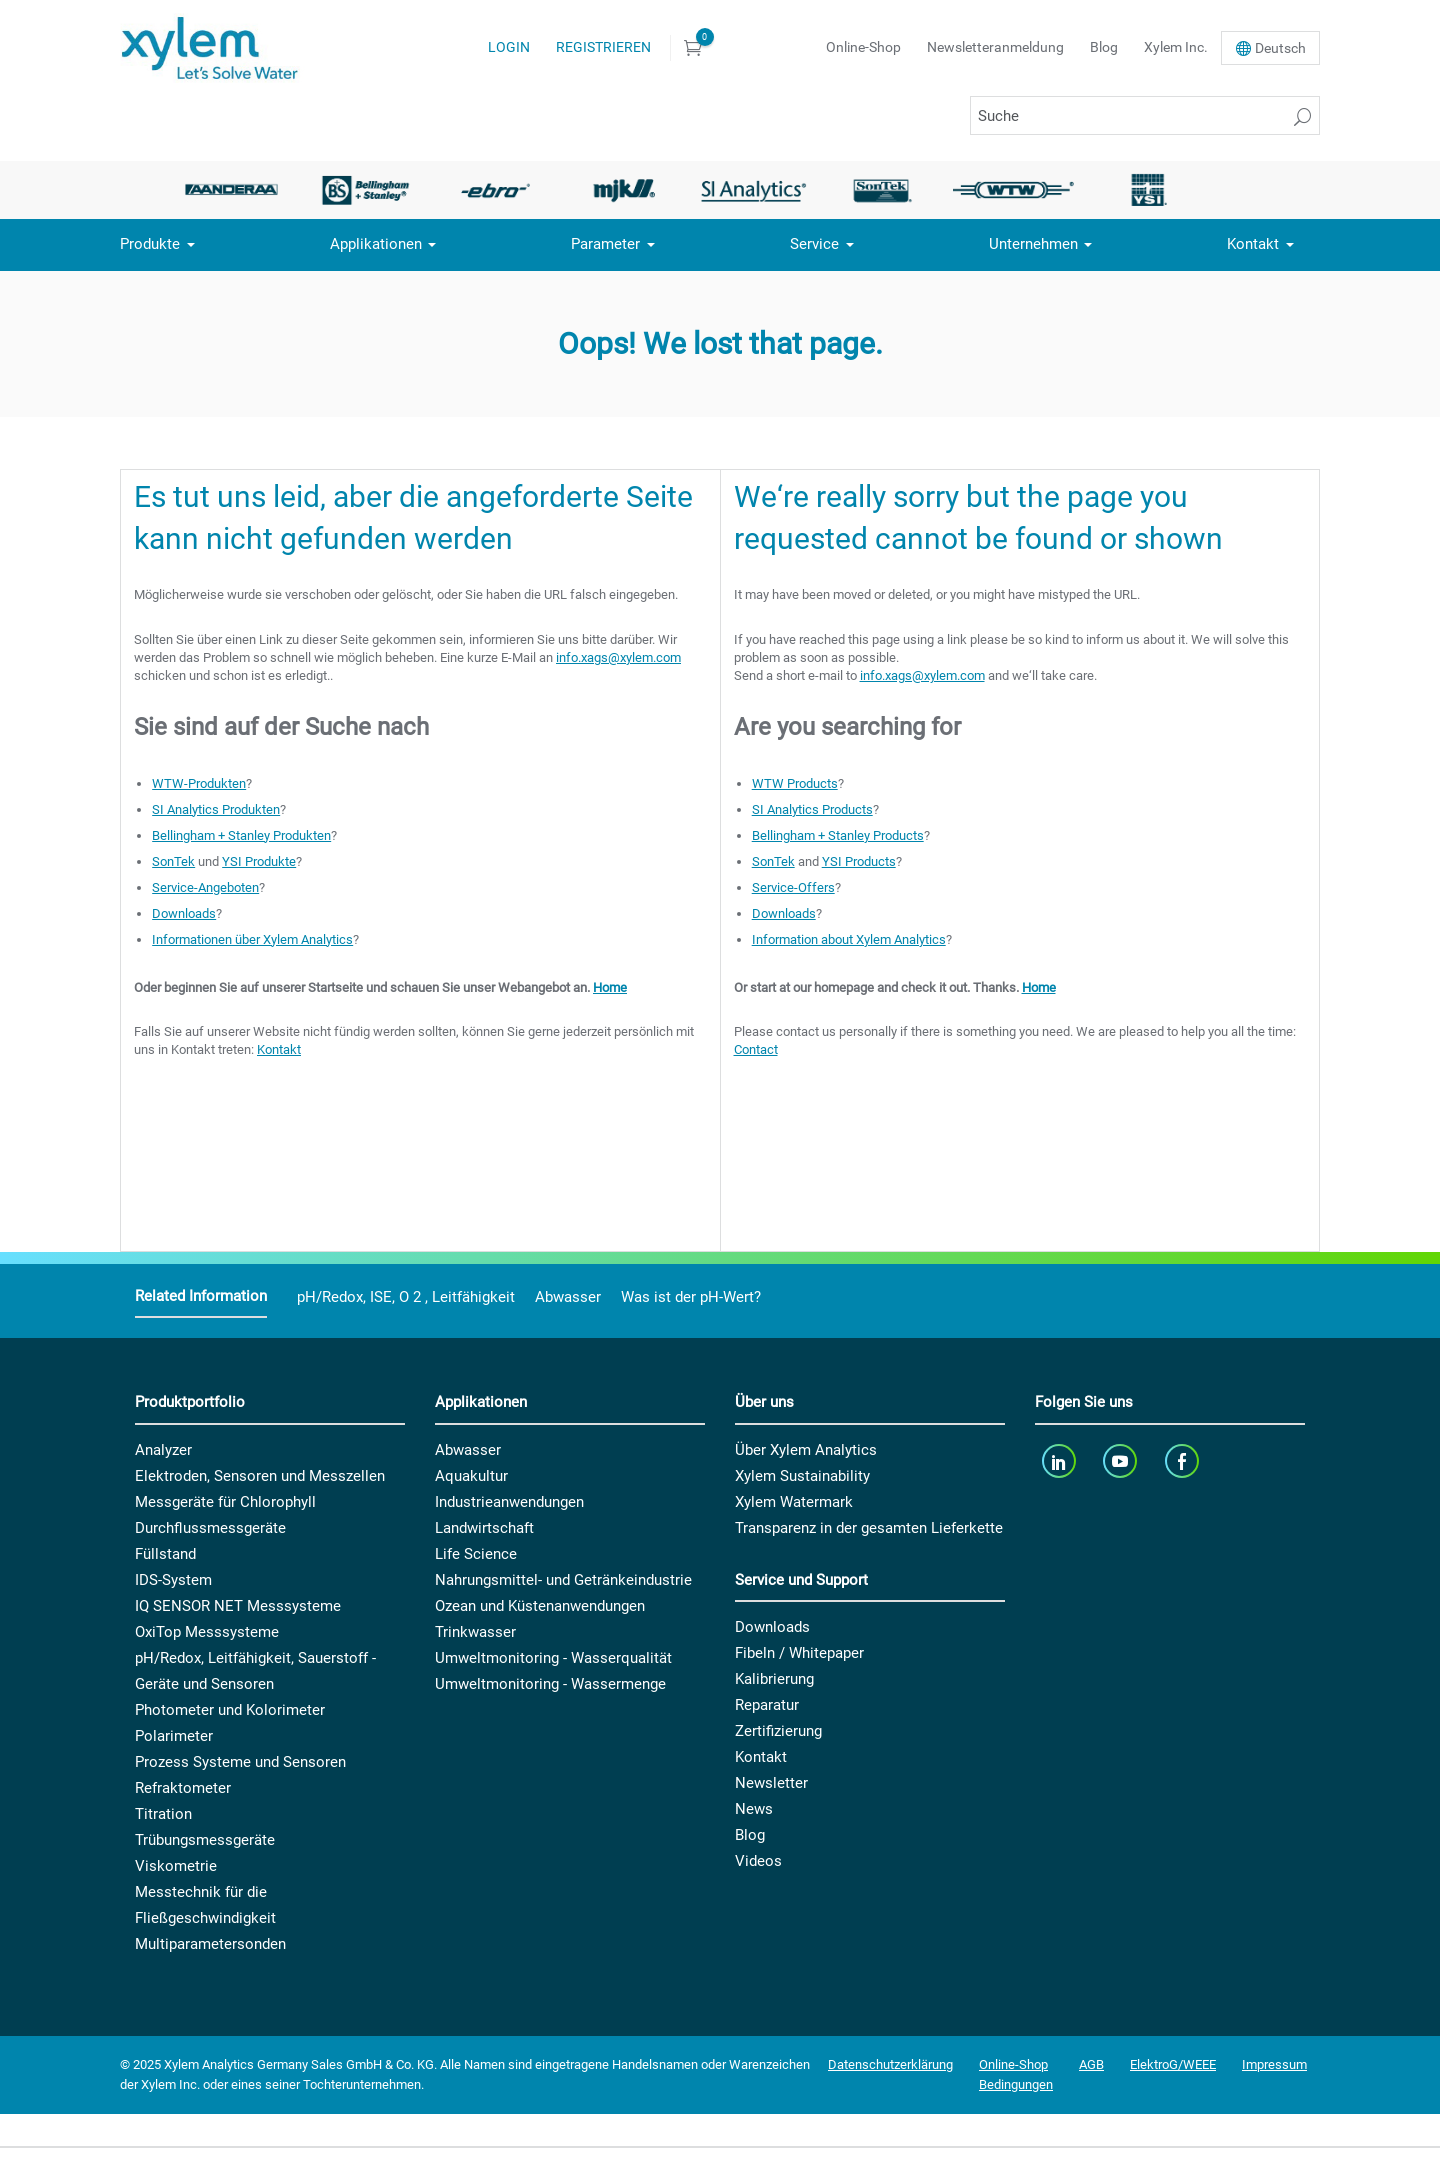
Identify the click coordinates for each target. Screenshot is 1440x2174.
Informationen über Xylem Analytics (252, 939)
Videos (758, 1861)
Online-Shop (863, 47)
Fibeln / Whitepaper (799, 1653)
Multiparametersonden (210, 1944)
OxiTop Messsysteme (207, 1632)
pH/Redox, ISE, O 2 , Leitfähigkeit (406, 1297)
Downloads (184, 913)
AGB (1091, 2064)
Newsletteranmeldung (995, 47)
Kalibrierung (774, 1679)
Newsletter (771, 1783)
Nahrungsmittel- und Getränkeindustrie (563, 1580)
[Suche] (1145, 115)
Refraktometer (183, 1788)
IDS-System (173, 1580)
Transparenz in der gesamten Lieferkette (869, 1528)
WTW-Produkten (199, 783)
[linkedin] (1060, 1461)
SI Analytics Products (812, 809)
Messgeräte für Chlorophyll (225, 1502)
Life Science (476, 1554)
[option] (237, 190)
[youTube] (1122, 1461)
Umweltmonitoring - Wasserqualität (553, 1658)
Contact (756, 1049)
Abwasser (568, 1297)
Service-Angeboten (205, 887)
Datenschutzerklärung (890, 2064)
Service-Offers (793, 887)
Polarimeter (174, 1736)
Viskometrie (176, 1866)
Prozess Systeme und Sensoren (240, 1762)
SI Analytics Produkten (216, 809)
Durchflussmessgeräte (210, 1528)
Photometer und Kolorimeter (230, 1710)
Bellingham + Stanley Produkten (241, 835)
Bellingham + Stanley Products (838, 835)
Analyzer (163, 1450)
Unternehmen (1033, 244)
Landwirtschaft (484, 1528)
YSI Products (859, 861)
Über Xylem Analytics (806, 1450)
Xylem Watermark (794, 1502)
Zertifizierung (778, 1731)
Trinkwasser (475, 1632)
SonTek (173, 861)
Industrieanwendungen (509, 1502)
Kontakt (1253, 244)
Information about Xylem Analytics (849, 939)
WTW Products (795, 783)
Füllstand (165, 1554)
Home (610, 987)
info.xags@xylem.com (618, 657)
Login (509, 47)
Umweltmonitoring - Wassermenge (550, 1684)
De (1280, 48)
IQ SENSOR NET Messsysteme (238, 1606)
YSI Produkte (259, 861)
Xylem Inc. (1176, 47)
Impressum (1274, 2064)
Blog (1104, 47)
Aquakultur (471, 1476)
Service (814, 244)
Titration (163, 1814)
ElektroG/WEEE (1173, 2064)
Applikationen (376, 244)
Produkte (150, 244)
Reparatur (767, 1705)
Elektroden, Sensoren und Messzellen (260, 1476)
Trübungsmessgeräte (205, 1840)
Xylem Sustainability (802, 1476)
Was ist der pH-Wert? (691, 1297)
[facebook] (1183, 1461)
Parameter (605, 244)
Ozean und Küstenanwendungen (540, 1606)
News (754, 1809)
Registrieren (603, 47)
